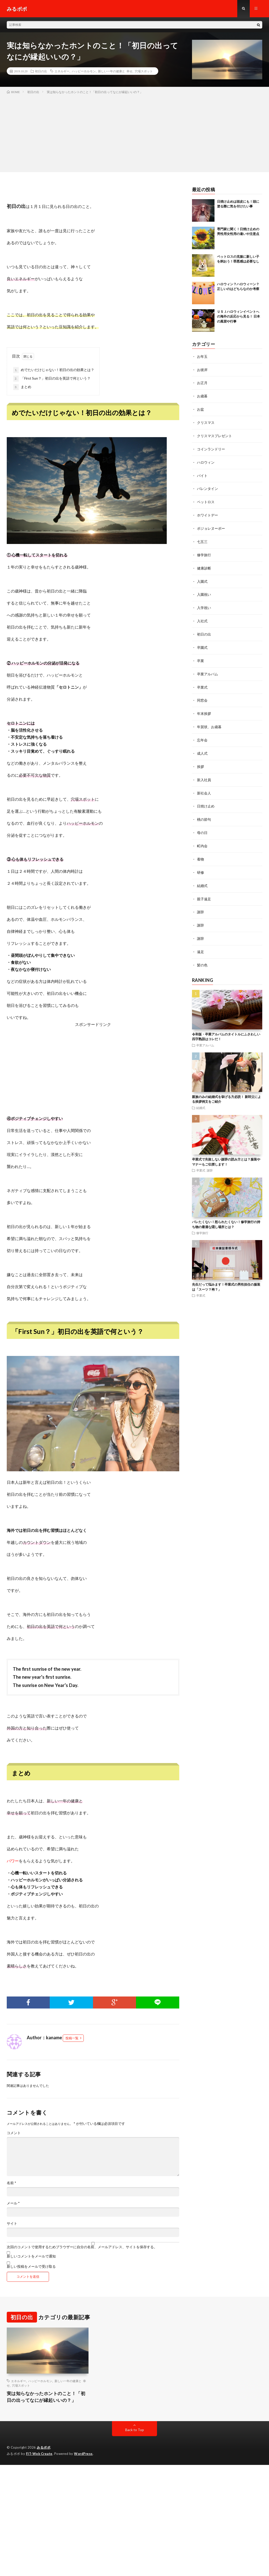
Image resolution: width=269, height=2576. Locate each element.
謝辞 (200, 903)
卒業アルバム (207, 669)
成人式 (202, 747)
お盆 (200, 409)
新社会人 (204, 786)
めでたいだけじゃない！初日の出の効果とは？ (53, 371)
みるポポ (43, 2448)
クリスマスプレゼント (214, 435)
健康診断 (204, 565)
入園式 (202, 578)
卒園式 (202, 643)
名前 (11, 2183)
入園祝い (204, 591)
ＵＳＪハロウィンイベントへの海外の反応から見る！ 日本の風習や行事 (238, 317)
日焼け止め (205, 799)
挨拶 (200, 760)
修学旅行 (204, 552)
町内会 (202, 838)
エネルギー (62, 71)
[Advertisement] (134, 132)
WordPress (84, 2454)
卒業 (200, 656)
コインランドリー (211, 448)
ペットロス (205, 500)
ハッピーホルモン (84, 71)
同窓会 (202, 695)
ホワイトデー (207, 513)
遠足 (200, 942)
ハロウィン (205, 461)
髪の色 (202, 955)
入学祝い (204, 604)
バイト (202, 474)
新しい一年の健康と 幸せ (115, 71)
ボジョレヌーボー (211, 526)
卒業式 (202, 682)
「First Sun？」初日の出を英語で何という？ (51, 379)
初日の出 (41, 71)
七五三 (202, 539)
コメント (14, 2133)
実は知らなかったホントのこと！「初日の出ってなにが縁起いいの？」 (46, 2397)
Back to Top (134, 2430)
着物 (200, 851)
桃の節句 (204, 812)
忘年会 (202, 734)
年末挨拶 (204, 708)
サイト (12, 2224)
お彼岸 (202, 370)
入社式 (202, 617)
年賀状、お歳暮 (209, 721)
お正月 (202, 383)
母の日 (202, 825)
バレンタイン (207, 487)
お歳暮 (202, 396)
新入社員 (204, 773)
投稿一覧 (72, 2038)
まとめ (22, 388)
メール (13, 2203)
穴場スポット (144, 71)
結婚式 (202, 877)
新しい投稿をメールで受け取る (31, 2267)
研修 (200, 864)
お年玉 (202, 357)
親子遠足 (204, 890)
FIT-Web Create (39, 2454)
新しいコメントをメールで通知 (31, 2256)
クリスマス (205, 422)
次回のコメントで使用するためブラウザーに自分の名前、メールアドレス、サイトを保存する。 (82, 2247)
